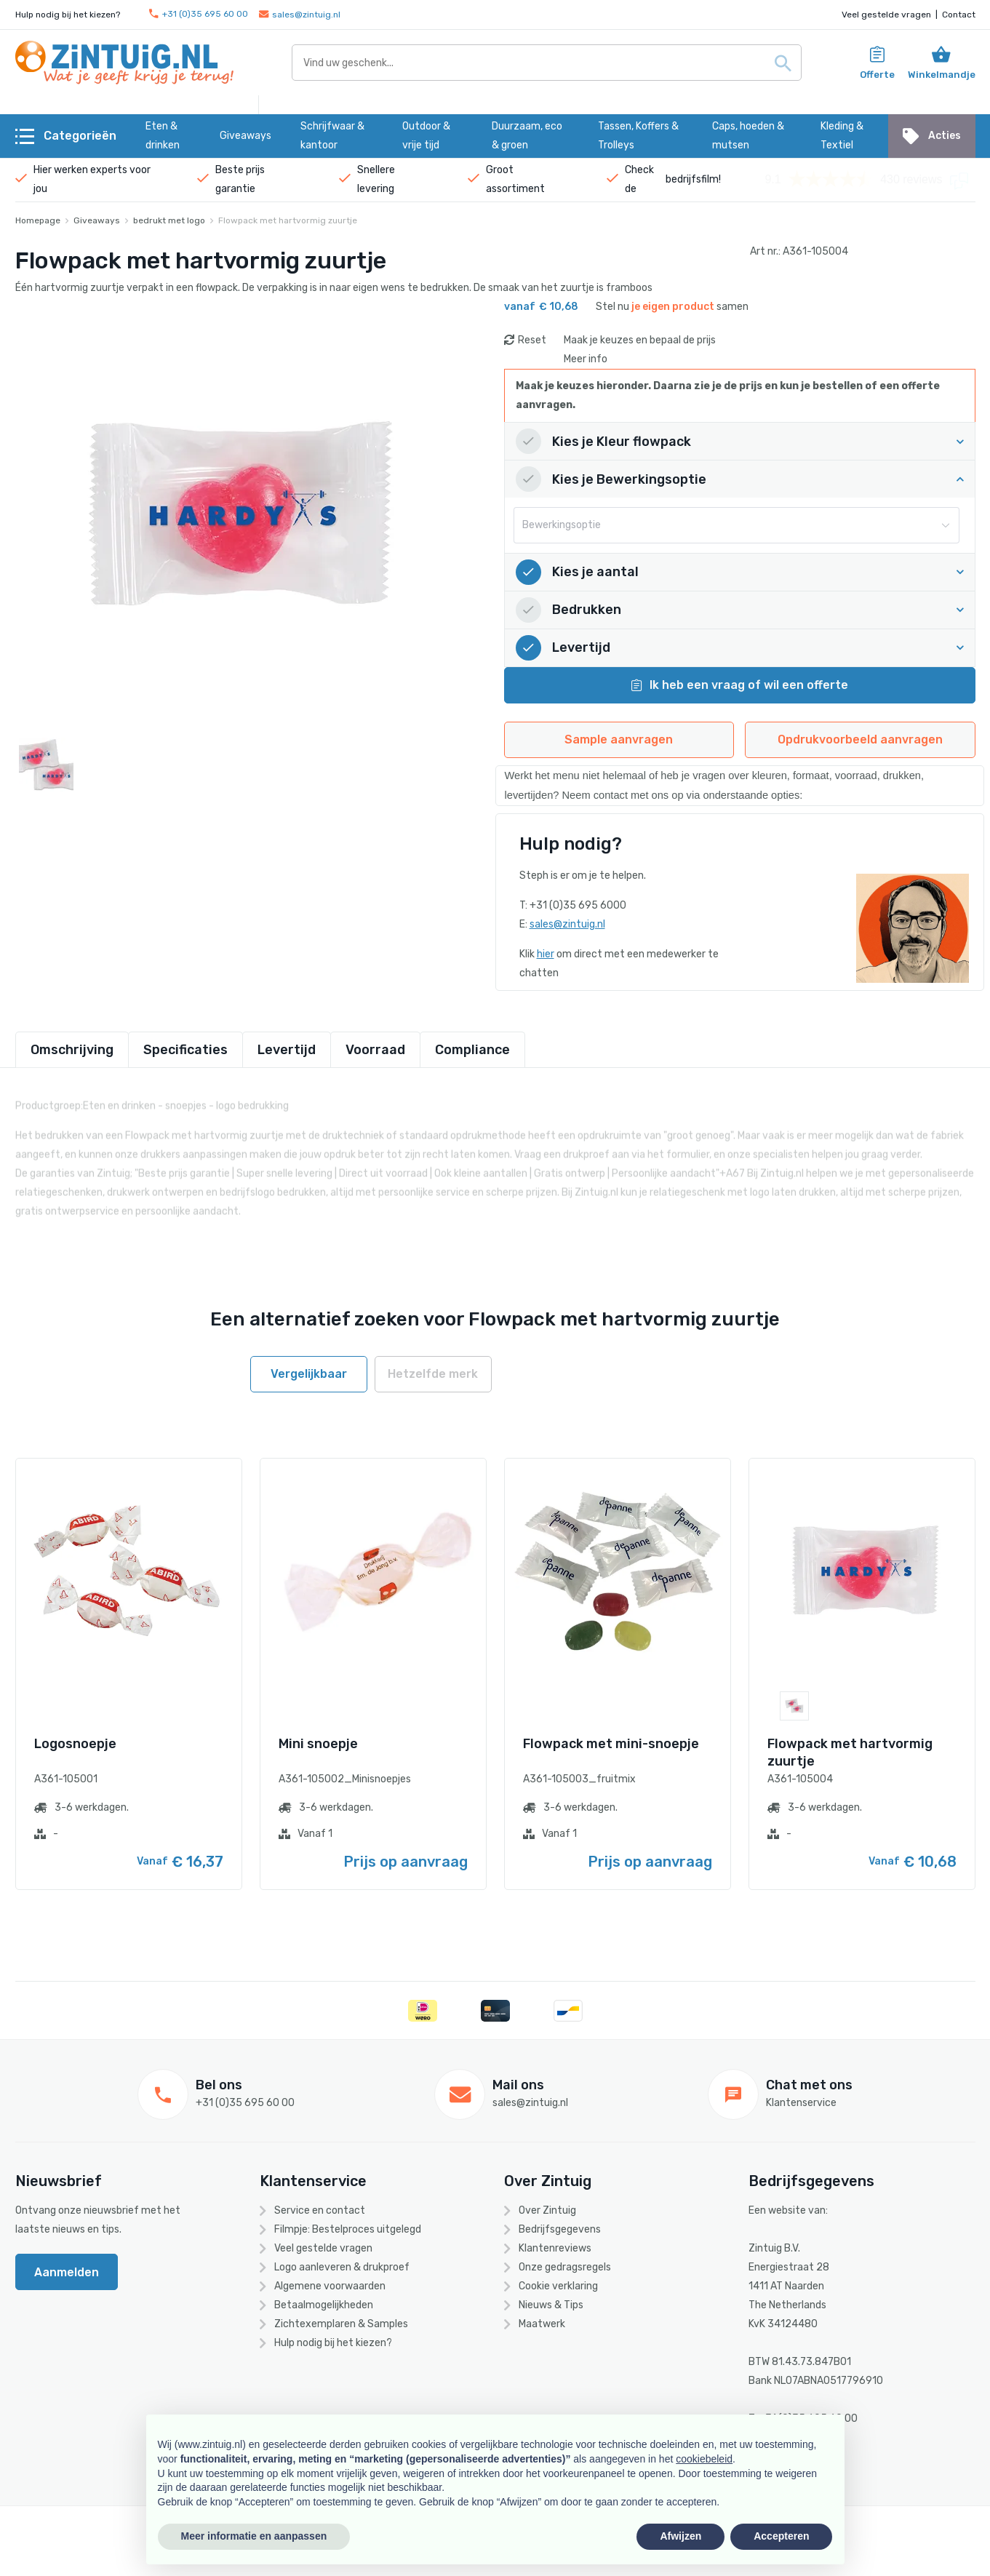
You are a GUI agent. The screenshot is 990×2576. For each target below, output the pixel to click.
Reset (532, 340)
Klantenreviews (555, 2248)
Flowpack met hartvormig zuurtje (287, 220)
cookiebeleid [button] (704, 2459)
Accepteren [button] (781, 2536)
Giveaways (96, 220)
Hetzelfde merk (433, 1374)
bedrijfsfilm (692, 179)
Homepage (37, 220)
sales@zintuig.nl (299, 14)
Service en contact (319, 2210)
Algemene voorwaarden (330, 2286)
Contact (958, 14)
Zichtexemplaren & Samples (341, 2324)
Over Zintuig (547, 2210)
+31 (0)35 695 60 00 (198, 14)
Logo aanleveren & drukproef (342, 2267)
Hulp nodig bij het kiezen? (333, 2343)
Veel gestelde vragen (886, 14)
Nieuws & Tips (551, 2305)
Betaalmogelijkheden (323, 2305)
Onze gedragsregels (565, 2267)
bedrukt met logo (169, 220)
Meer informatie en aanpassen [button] (254, 2536)
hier (545, 954)
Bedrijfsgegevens (560, 2229)
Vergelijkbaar (309, 1374)
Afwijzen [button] (680, 2536)
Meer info (585, 359)
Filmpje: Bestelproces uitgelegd (347, 2229)
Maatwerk (542, 2324)
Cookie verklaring (558, 2286)
